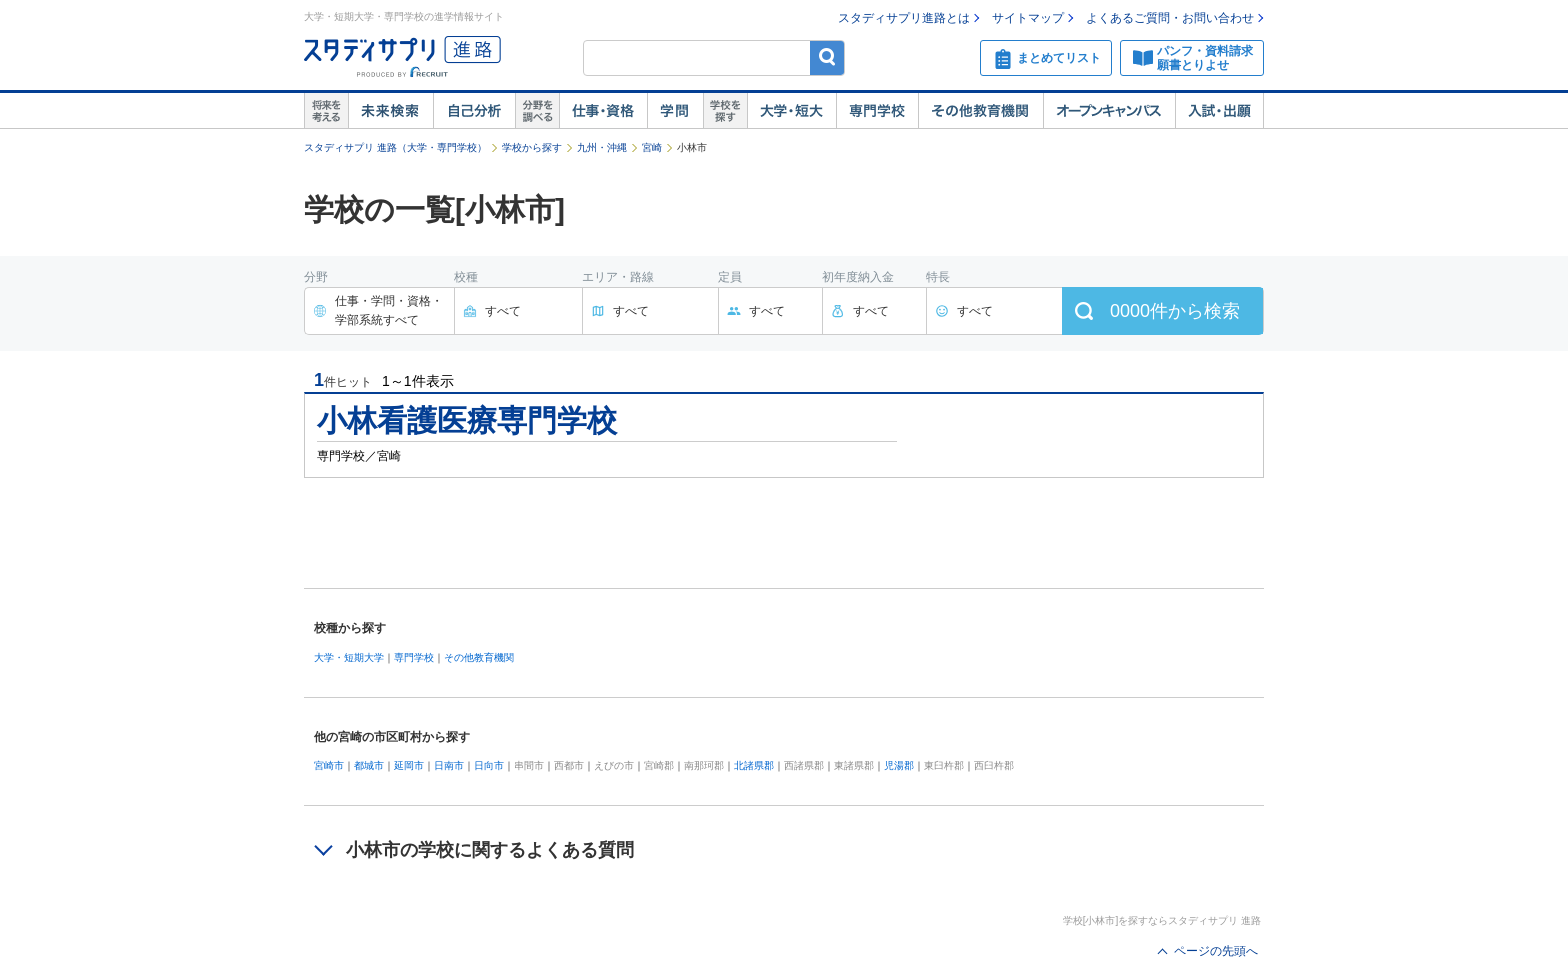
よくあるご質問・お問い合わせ (1170, 18)
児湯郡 (899, 765)
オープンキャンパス (1109, 111)
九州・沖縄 (602, 147)
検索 (827, 57)
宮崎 (652, 147)
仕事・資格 (603, 111)
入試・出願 (1219, 111)
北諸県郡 (754, 765)
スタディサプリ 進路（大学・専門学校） (395, 147)
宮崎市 (329, 765)
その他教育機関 (980, 111)
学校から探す (532, 147)
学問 (675, 111)
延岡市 (409, 765)
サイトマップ (1028, 18)
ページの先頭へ (1216, 951)
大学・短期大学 (349, 657)
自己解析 (474, 111)
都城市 (369, 765)
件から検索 (1175, 311)
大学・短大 (791, 111)
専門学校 (877, 111)
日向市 (489, 765)
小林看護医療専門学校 (467, 420)
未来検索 (390, 111)
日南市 (449, 765)
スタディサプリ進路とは (904, 18)
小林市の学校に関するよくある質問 (490, 850)
